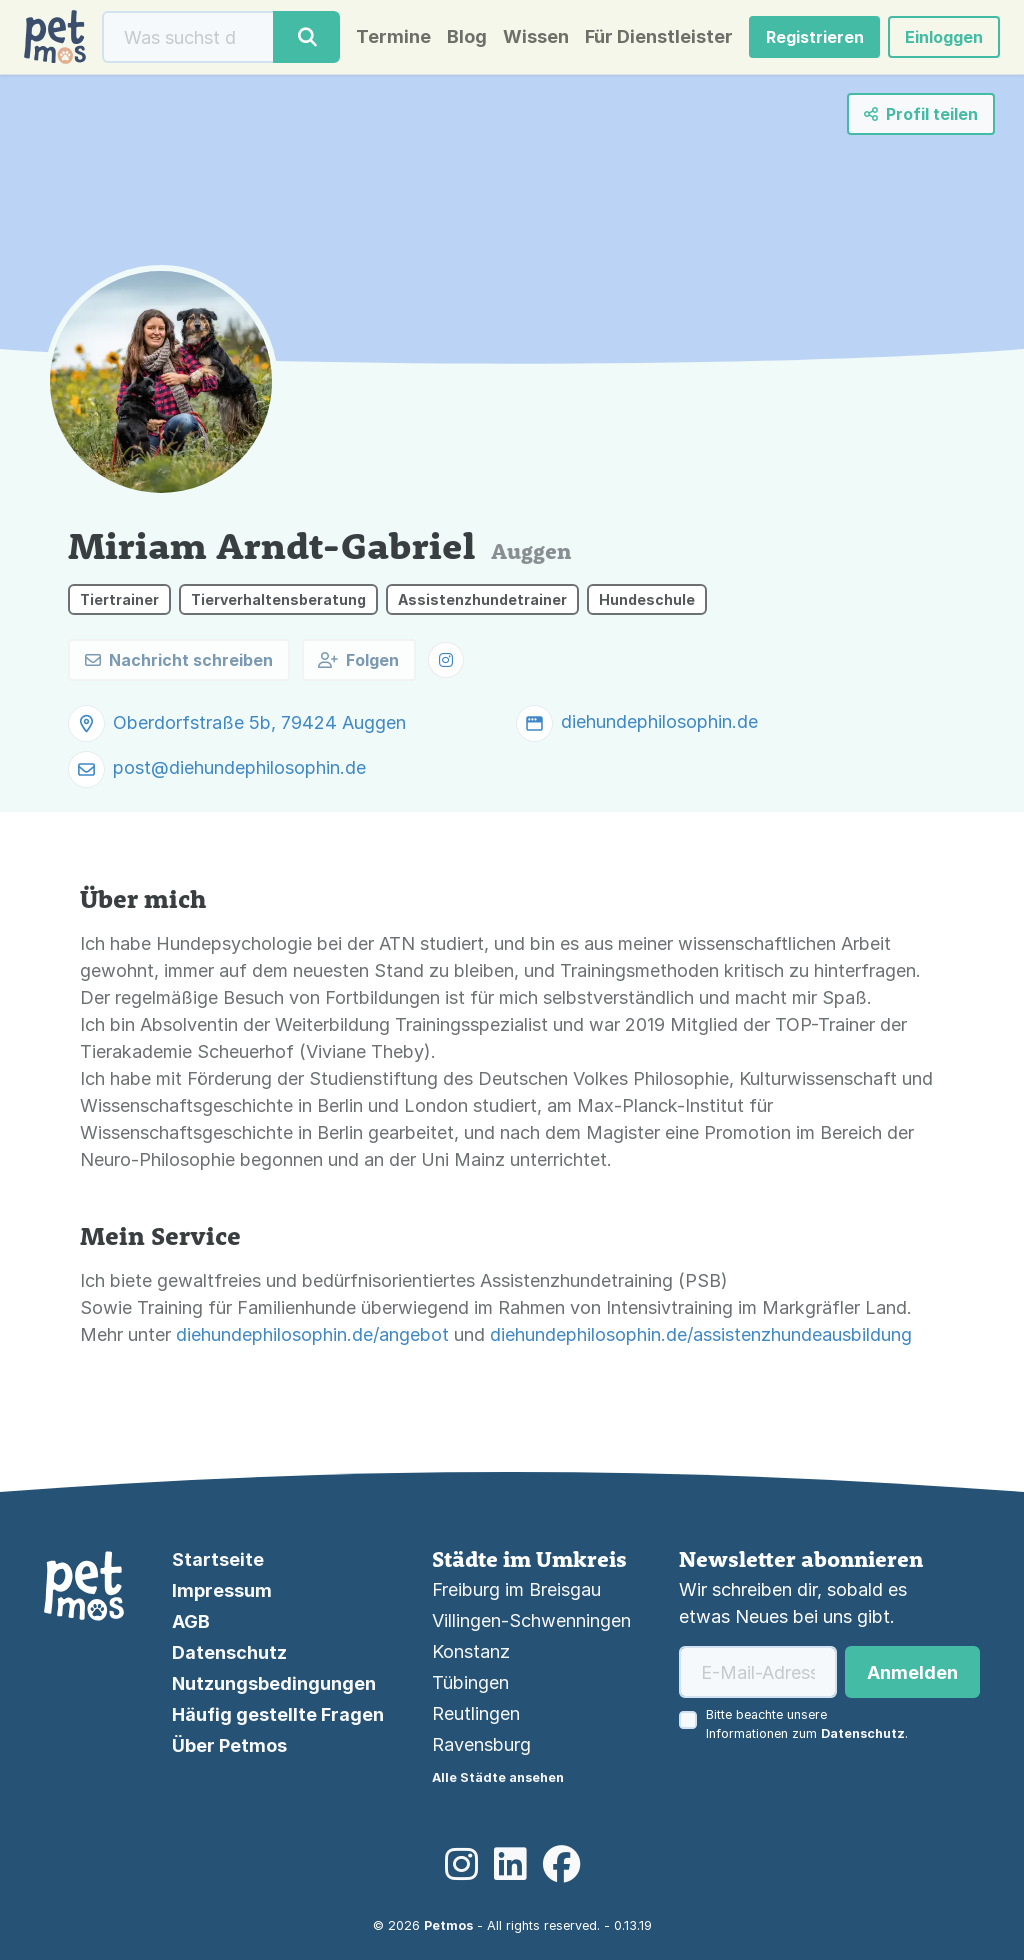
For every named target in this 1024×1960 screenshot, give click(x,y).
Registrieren (815, 37)
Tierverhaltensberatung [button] (278, 599)
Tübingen (470, 1682)
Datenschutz (229, 1652)
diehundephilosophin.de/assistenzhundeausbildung (701, 1334)
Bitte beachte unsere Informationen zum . (807, 1724)
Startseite (218, 1559)
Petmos (448, 1925)
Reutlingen (476, 1713)
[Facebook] (561, 1865)
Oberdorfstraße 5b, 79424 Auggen (259, 722)
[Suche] (188, 37)
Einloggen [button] (944, 37)
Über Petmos (229, 1745)
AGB (191, 1621)
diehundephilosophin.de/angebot (312, 1334)
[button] (446, 660)
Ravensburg (481, 1744)
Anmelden (912, 1672)
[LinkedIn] (510, 1865)
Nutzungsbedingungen (274, 1683)
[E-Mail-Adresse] (758, 1672)
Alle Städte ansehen (498, 1777)
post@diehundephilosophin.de (239, 767)
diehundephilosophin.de (659, 721)
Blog (467, 37)
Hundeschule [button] (647, 599)
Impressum (222, 1590)
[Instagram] (461, 1865)
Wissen (536, 37)
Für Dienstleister (659, 37)
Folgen (358, 660)
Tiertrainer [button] (119, 599)
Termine (393, 37)
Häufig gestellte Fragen (278, 1714)
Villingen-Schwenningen (531, 1620)
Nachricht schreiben (179, 660)
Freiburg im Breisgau (516, 1589)
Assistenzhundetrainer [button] (482, 599)
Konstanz (471, 1651)
